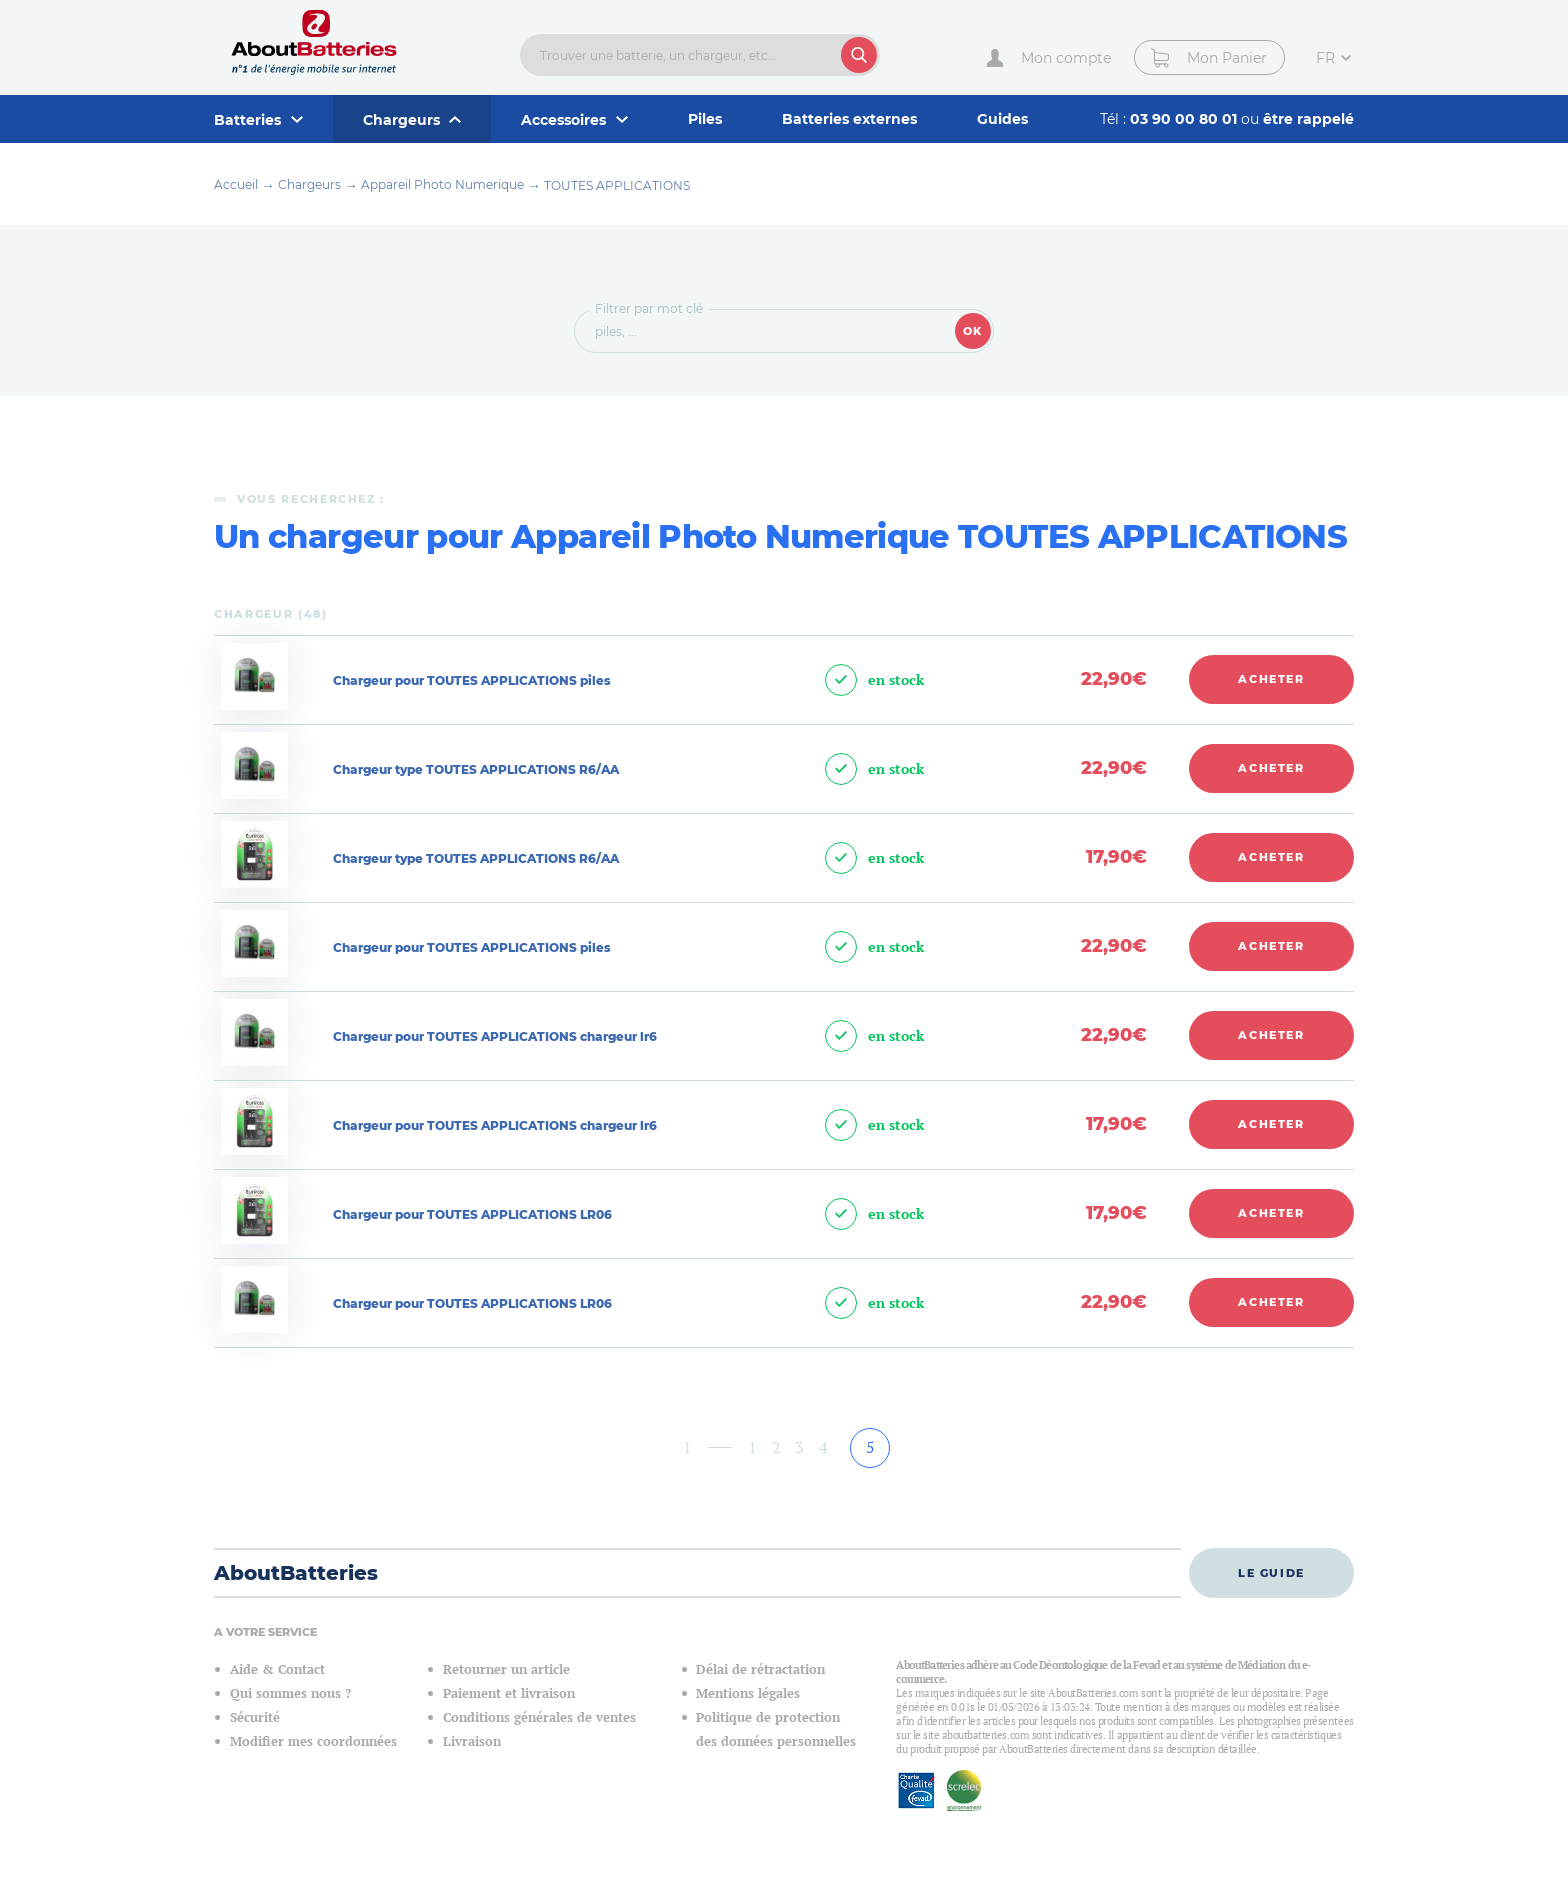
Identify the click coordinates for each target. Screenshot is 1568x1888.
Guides (1002, 119)
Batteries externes (849, 119)
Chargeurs (309, 184)
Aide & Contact (277, 1669)
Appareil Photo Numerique (442, 184)
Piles (705, 119)
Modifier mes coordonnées (313, 1741)
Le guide (1271, 1573)
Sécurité (255, 1717)
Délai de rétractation (760, 1669)
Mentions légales (748, 1693)
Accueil (236, 184)
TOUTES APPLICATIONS (617, 185)
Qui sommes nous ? (290, 1693)
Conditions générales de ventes (539, 1717)
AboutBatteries (296, 1573)
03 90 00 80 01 (1185, 119)
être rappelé (1308, 119)
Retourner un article (506, 1669)
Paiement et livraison (509, 1693)
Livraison (472, 1741)
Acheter (1271, 679)
